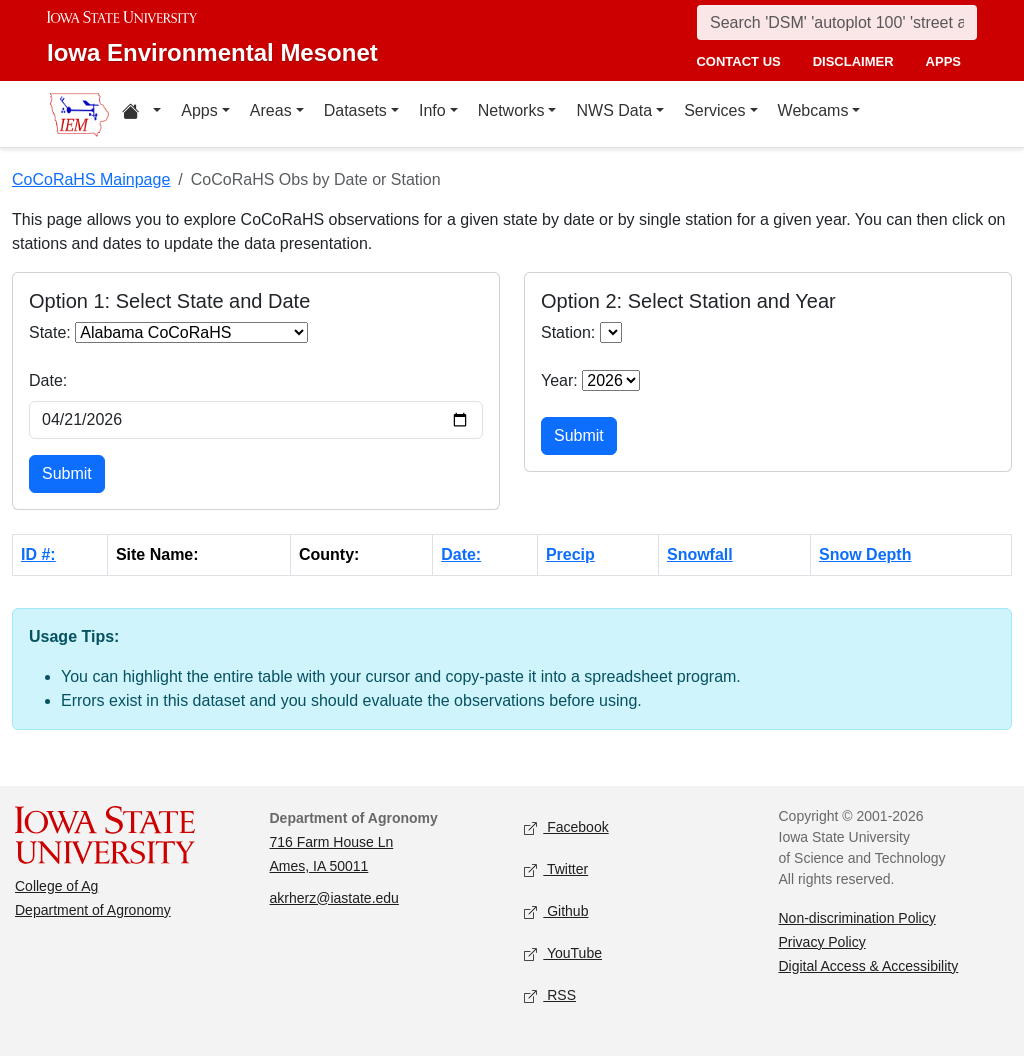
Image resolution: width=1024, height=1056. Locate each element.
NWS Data (614, 110)
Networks (511, 110)
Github (556, 911)
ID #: (38, 554)
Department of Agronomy (93, 910)
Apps (199, 110)
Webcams (813, 110)
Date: (48, 380)
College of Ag (56, 886)
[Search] (837, 22)
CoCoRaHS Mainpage (91, 179)
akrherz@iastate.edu (334, 898)
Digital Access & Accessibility (869, 966)
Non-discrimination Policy (857, 918)
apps (943, 61)
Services (714, 110)
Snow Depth (865, 554)
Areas (271, 110)
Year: (559, 380)
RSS (550, 995)
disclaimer (853, 61)
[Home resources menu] (141, 114)
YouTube (563, 953)
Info (432, 110)
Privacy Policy (822, 942)
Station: (568, 332)
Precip (570, 554)
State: (50, 332)
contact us (738, 61)
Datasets (355, 110)
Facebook (566, 827)
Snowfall (700, 554)
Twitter (556, 869)
